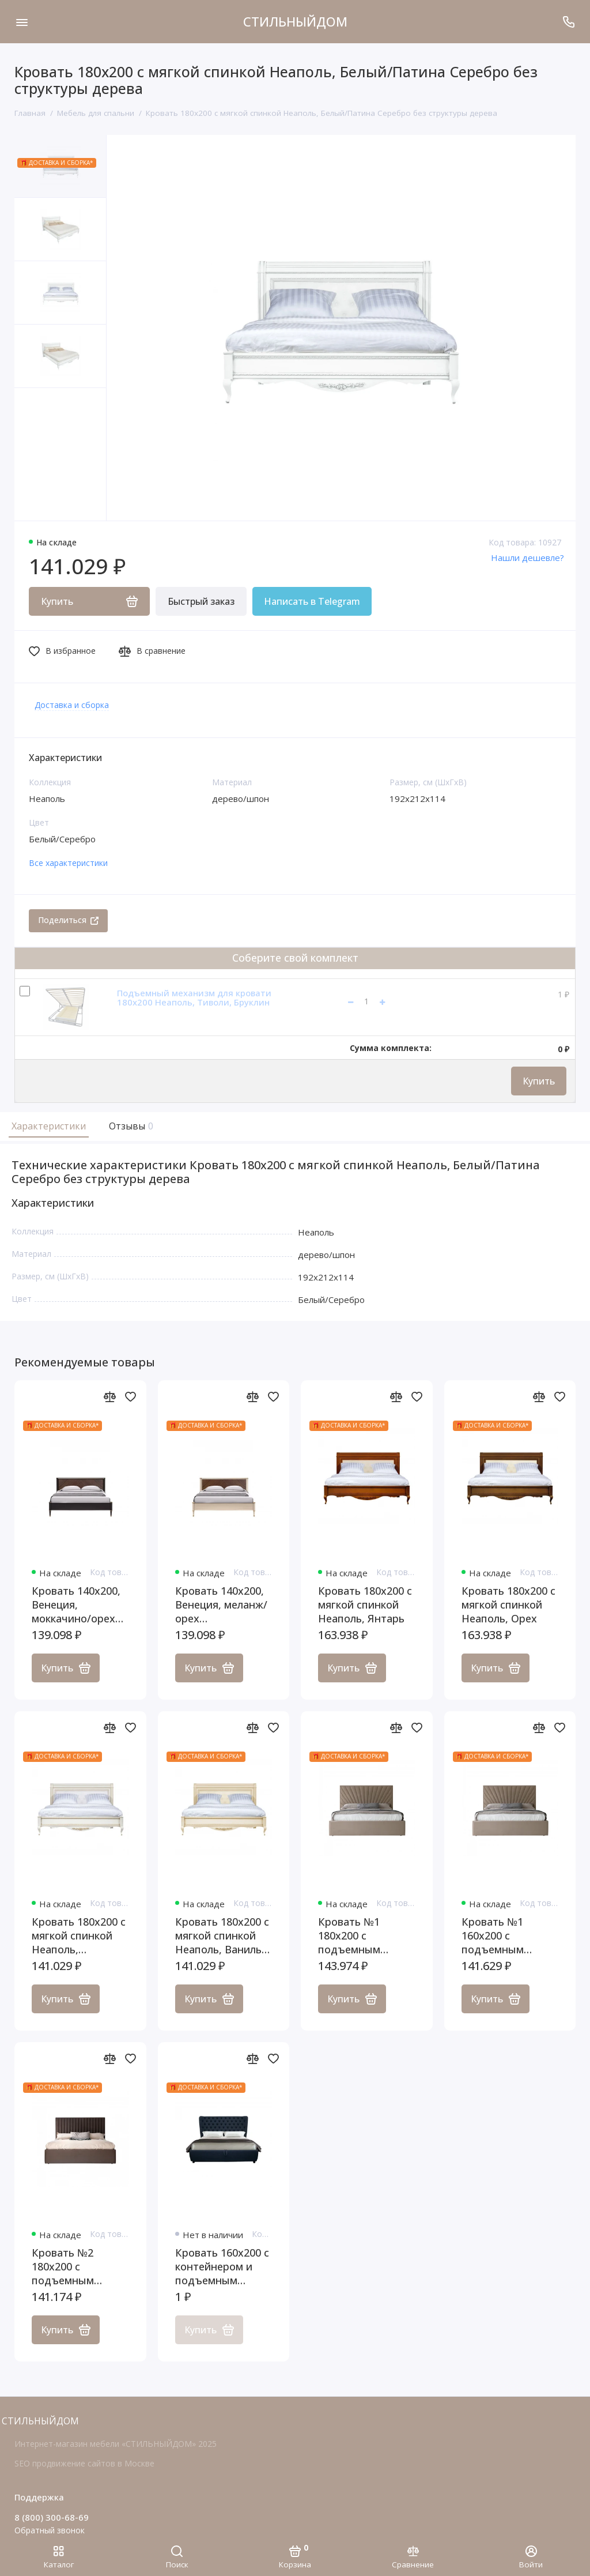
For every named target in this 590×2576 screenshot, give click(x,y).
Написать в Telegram (312, 601)
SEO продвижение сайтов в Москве (84, 2463)
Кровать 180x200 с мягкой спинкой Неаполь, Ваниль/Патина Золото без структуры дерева (222, 1935)
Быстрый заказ (201, 601)
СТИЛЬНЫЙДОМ (295, 21)
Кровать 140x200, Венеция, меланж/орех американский (221, 1604)
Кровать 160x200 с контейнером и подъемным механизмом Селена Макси (222, 2266)
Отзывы (129, 1126)
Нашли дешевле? (527, 557)
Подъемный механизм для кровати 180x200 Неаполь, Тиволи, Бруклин (194, 997)
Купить (539, 1081)
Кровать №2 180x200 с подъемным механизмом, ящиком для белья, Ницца (80, 2266)
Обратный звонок (49, 2530)
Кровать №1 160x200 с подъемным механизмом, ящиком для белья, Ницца (510, 1935)
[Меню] (21, 21)
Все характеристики (68, 862)
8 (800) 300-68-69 (51, 2517)
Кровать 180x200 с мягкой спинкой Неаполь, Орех (508, 1604)
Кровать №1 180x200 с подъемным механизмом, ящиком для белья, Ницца (366, 1935)
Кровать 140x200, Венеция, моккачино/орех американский (76, 1604)
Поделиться (68, 919)
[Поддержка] (568, 21)
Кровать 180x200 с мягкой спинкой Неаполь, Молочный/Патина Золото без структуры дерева (79, 1935)
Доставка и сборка (72, 704)
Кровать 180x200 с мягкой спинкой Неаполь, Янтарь (365, 1604)
